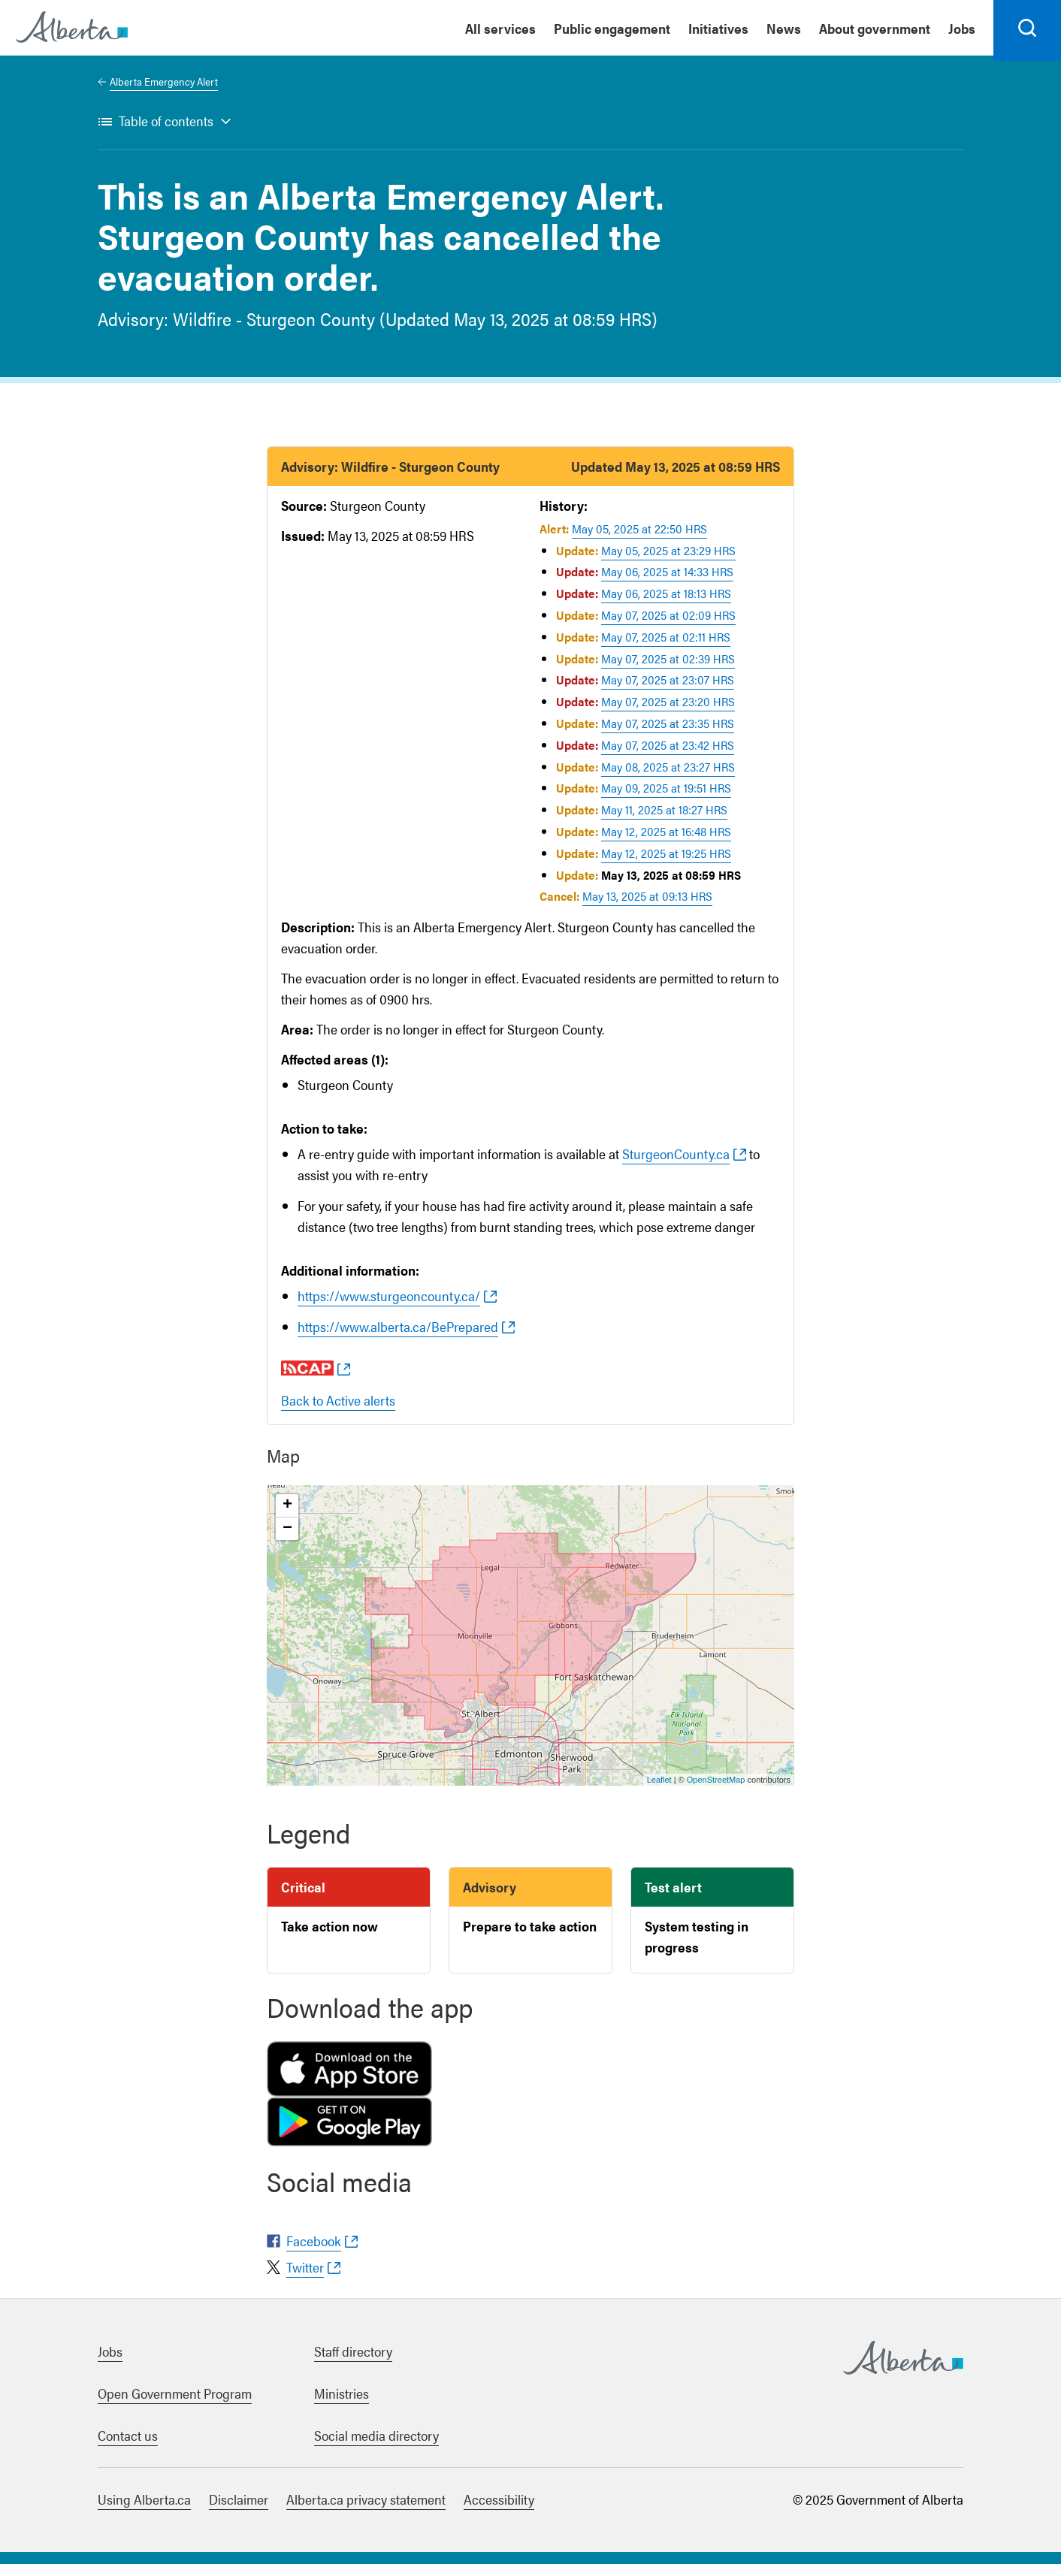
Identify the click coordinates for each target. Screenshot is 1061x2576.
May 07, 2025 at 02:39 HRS (668, 670)
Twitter (305, 2278)
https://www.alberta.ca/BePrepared (398, 1338)
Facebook (313, 2252)
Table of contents (166, 132)
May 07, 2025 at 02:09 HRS (668, 627)
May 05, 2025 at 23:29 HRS (668, 562)
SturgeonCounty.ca (676, 1165)
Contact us (128, 2447)
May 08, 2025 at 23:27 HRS (668, 778)
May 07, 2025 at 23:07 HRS (667, 692)
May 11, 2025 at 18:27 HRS (664, 821)
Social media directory (376, 2447)
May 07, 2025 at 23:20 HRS (668, 713)
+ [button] (287, 1517)
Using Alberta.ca (144, 2511)
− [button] (287, 1541)
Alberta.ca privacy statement (366, 2511)
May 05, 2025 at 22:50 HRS (639, 540)
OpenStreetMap (716, 1791)
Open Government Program (175, 2405)
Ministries (341, 2405)
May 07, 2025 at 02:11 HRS (665, 648)
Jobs (110, 2363)
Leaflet (659, 1791)
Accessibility (499, 2511)
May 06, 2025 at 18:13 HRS (666, 605)
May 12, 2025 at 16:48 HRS (666, 843)
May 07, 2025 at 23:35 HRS (667, 735)
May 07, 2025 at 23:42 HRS (667, 757)
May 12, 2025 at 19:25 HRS (666, 865)
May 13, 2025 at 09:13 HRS (647, 908)
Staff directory (353, 2363)
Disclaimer (238, 2511)
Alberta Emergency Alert (164, 93)
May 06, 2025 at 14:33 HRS (667, 584)
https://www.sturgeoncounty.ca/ (389, 1307)
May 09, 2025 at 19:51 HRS (666, 800)
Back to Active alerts (338, 1412)
